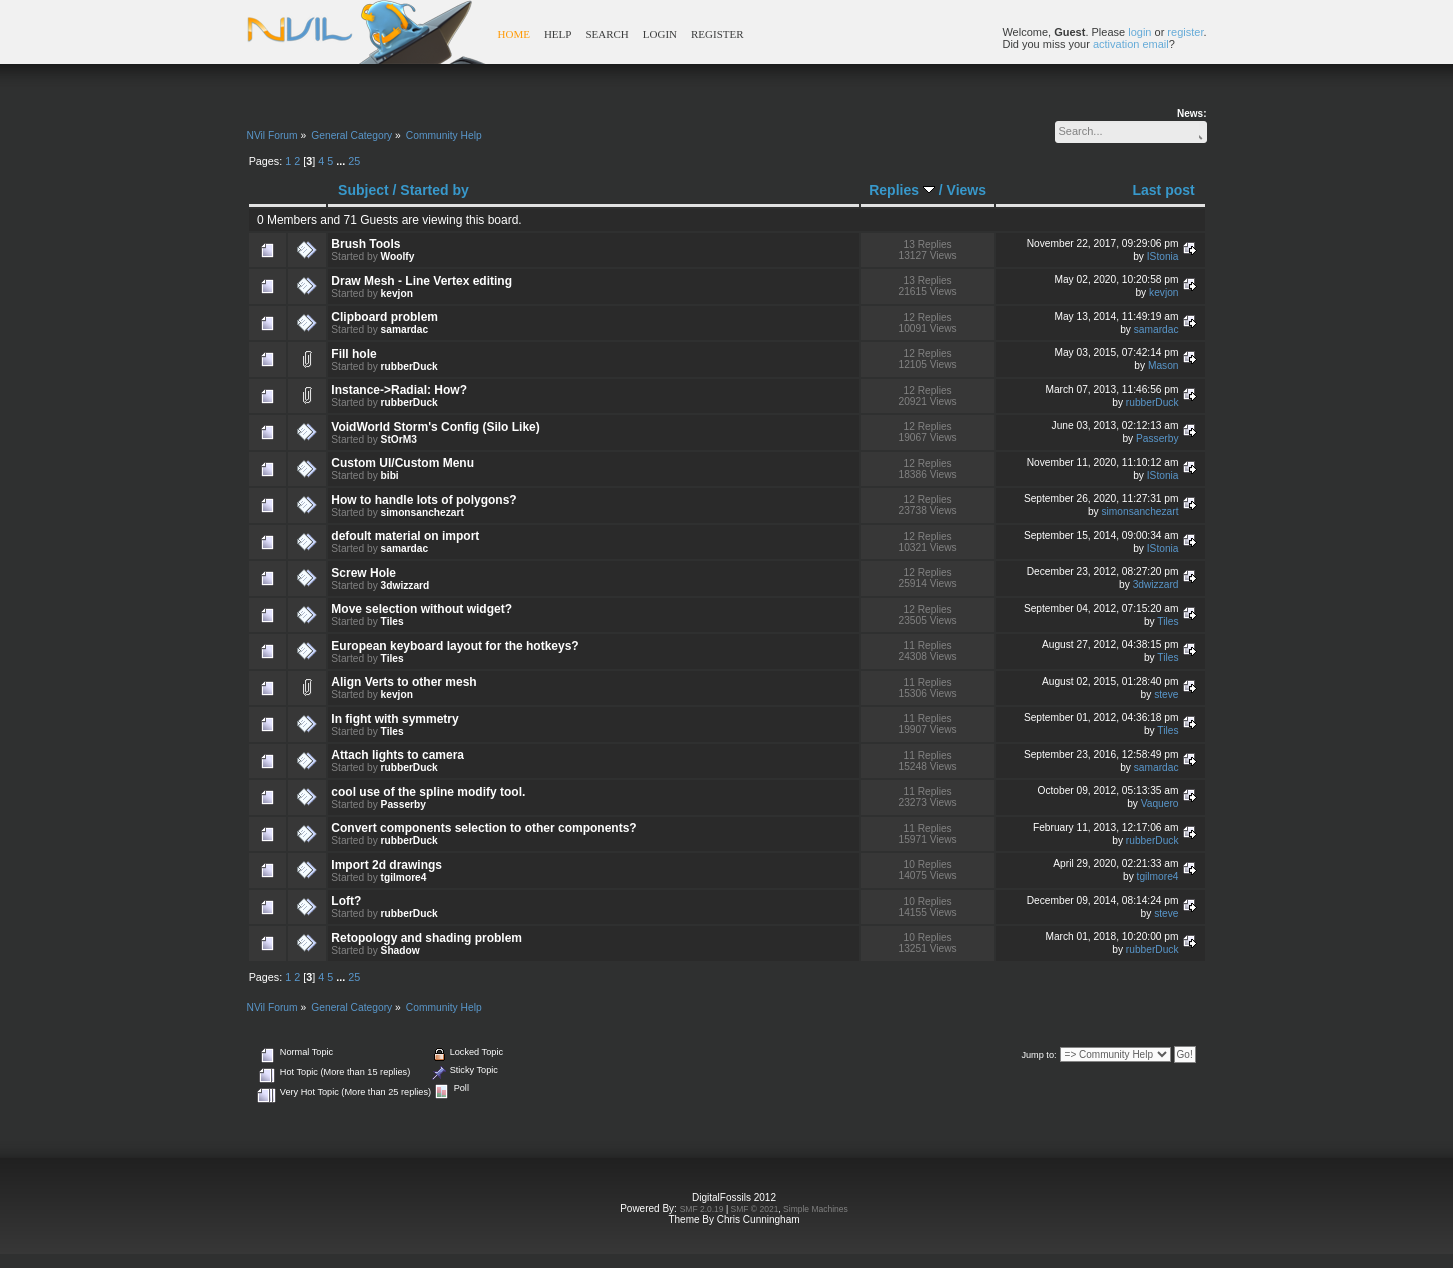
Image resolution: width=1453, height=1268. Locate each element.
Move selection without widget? (421, 609)
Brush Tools (365, 244)
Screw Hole (363, 573)
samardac (405, 329)
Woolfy (398, 256)
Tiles (392, 621)
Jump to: (1038, 1055)
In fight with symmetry (394, 719)
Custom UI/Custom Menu (402, 463)
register (1185, 32)
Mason (1163, 365)
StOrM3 (399, 439)
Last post (1163, 190)
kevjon (397, 293)
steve (1166, 694)
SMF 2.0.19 (702, 1209)
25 (354, 161)
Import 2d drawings (386, 865)
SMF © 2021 (755, 1209)
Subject (363, 190)
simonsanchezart (422, 512)
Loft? (346, 901)
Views (966, 190)
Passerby (1157, 438)
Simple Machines (815, 1209)
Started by (434, 190)
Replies (902, 190)
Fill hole (353, 354)
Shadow (400, 950)
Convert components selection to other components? (483, 828)
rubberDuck (409, 366)
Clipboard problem (384, 317)
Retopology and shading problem (426, 938)
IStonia (1163, 256)
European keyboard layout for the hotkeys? (454, 646)
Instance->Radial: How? (399, 390)
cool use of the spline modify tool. (428, 792)
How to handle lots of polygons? (423, 500)
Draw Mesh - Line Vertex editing (421, 281)
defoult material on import (405, 536)
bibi (390, 475)
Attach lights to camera (397, 755)
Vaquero (1160, 803)
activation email (1131, 44)
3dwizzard (405, 585)
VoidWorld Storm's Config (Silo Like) (435, 427)
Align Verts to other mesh (403, 682)
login (1139, 32)
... (342, 161)
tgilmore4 (404, 877)
